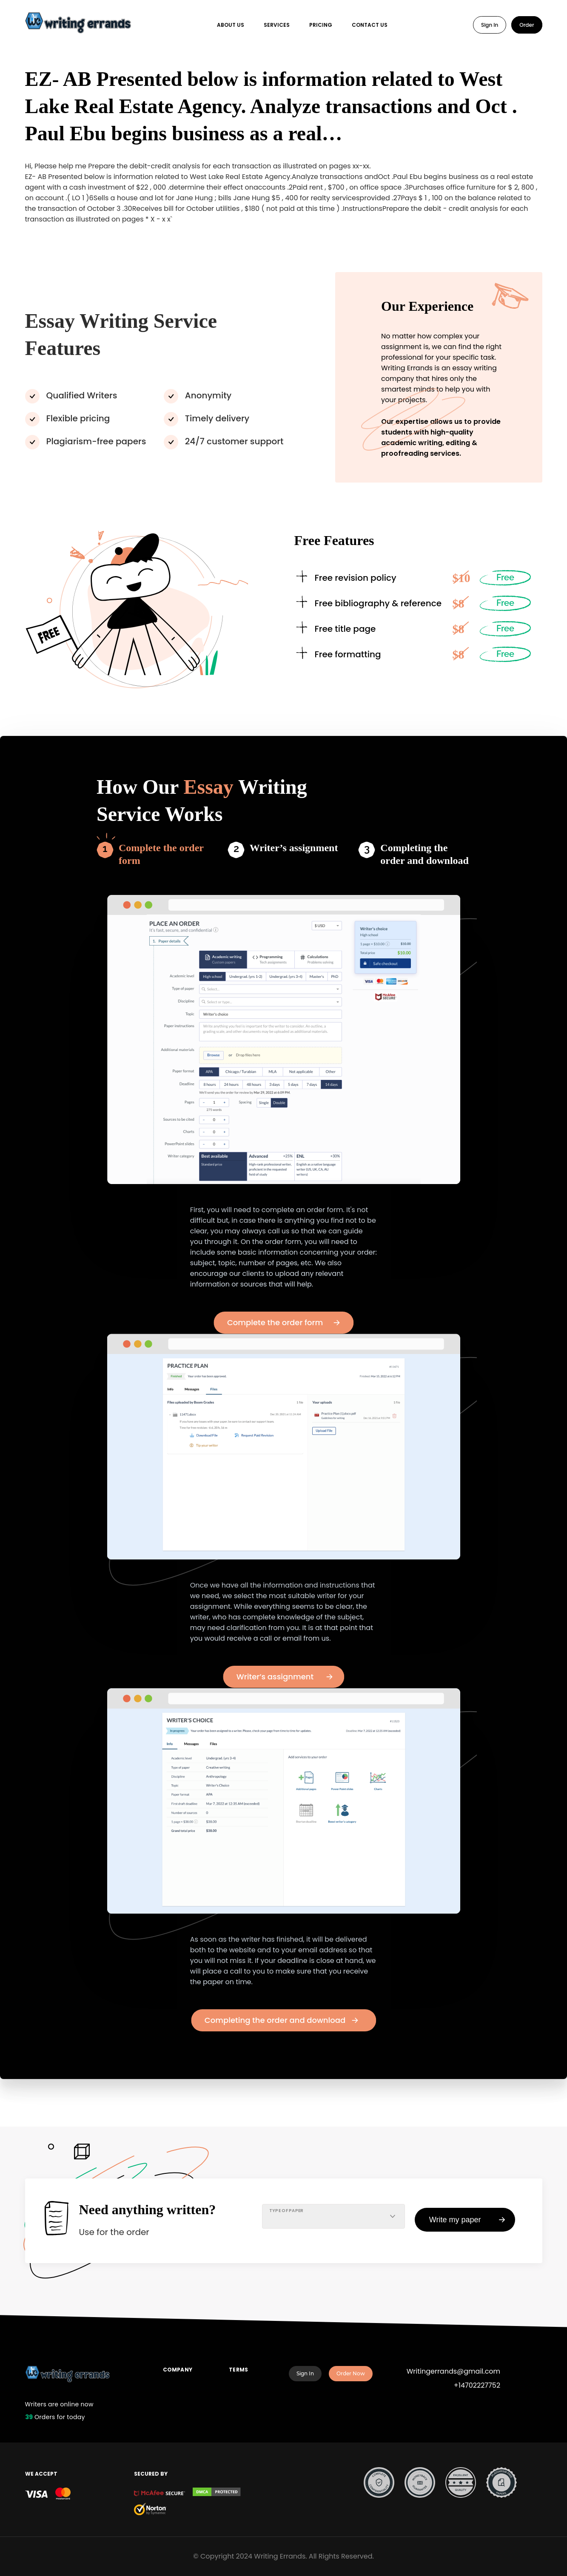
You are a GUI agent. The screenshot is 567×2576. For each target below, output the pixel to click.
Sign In (489, 24)
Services (277, 24)
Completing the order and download (424, 854)
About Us (230, 24)
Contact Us (369, 24)
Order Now (350, 2373)
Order (526, 24)
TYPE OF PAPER (286, 2210)
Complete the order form (161, 854)
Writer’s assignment (294, 847)
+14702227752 (477, 2385)
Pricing (320, 24)
